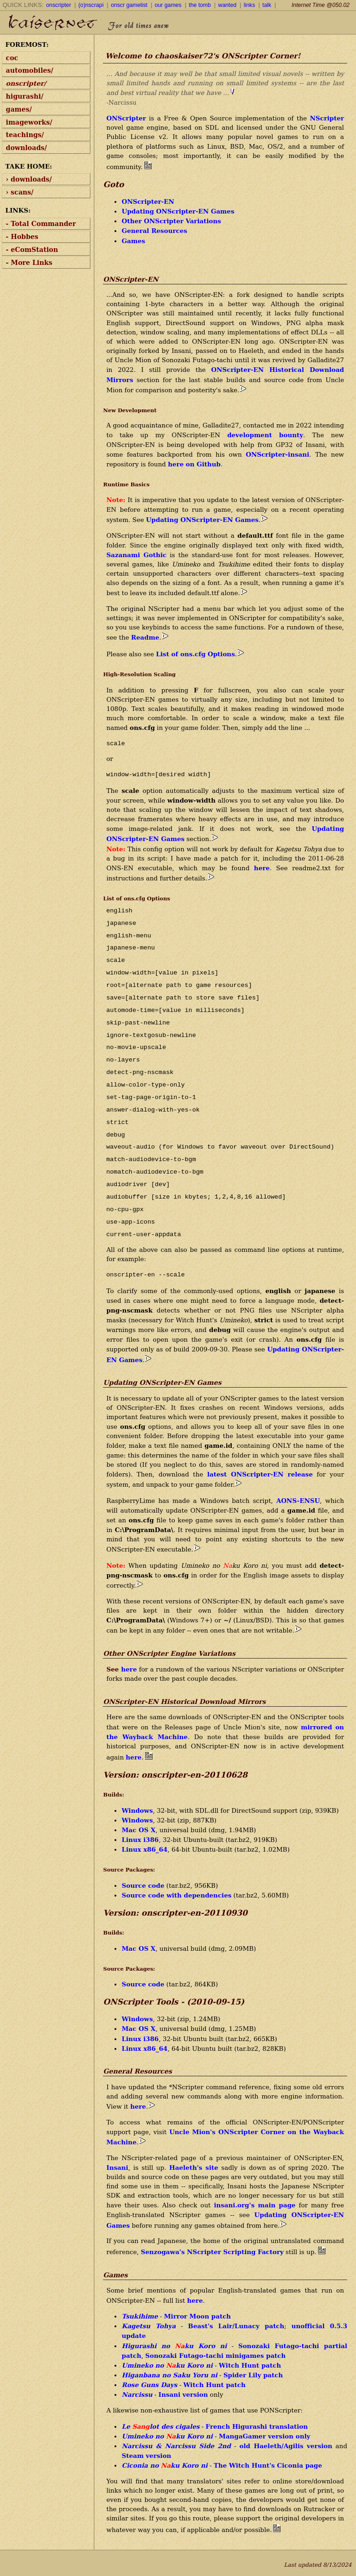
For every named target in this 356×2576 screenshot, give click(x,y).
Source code (142, 1885)
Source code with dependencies (176, 1895)
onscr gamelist (129, 5)
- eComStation (32, 249)
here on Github (194, 464)
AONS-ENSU (298, 1500)
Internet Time (321, 5)
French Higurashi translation (257, 2426)
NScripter (327, 118)
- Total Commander (41, 223)
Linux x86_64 (144, 1849)
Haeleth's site (193, 2167)
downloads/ (26, 147)
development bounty (265, 435)
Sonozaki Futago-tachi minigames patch (215, 2355)
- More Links (29, 262)
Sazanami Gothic (136, 555)
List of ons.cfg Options (195, 654)
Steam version (146, 2455)
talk (266, 5)
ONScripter (126, 118)
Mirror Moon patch (197, 2316)
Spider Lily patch (253, 2375)
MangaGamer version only (264, 2436)
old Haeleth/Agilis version (286, 2446)
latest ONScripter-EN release (260, 1474)
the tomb (200, 5)
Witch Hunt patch (250, 2365)
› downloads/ (29, 179)
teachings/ (25, 134)
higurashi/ (25, 96)
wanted (227, 5)
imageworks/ (29, 122)
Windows (137, 1810)
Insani (117, 2167)
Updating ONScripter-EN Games (177, 211)
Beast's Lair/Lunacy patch (236, 2326)
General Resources (154, 230)
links (249, 5)
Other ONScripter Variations (171, 221)
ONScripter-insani (277, 454)
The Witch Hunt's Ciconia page (268, 2465)
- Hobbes (22, 236)
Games (133, 241)
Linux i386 (140, 1839)
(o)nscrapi (90, 5)
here (262, 868)
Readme (145, 637)
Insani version (183, 2394)
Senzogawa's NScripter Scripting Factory (212, 2252)
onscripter (58, 5)
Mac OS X (138, 1830)
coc (12, 58)
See (113, 1669)
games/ (19, 109)
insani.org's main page (254, 2205)
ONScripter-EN (147, 201)
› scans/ (20, 192)
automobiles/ (29, 70)
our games (168, 5)
